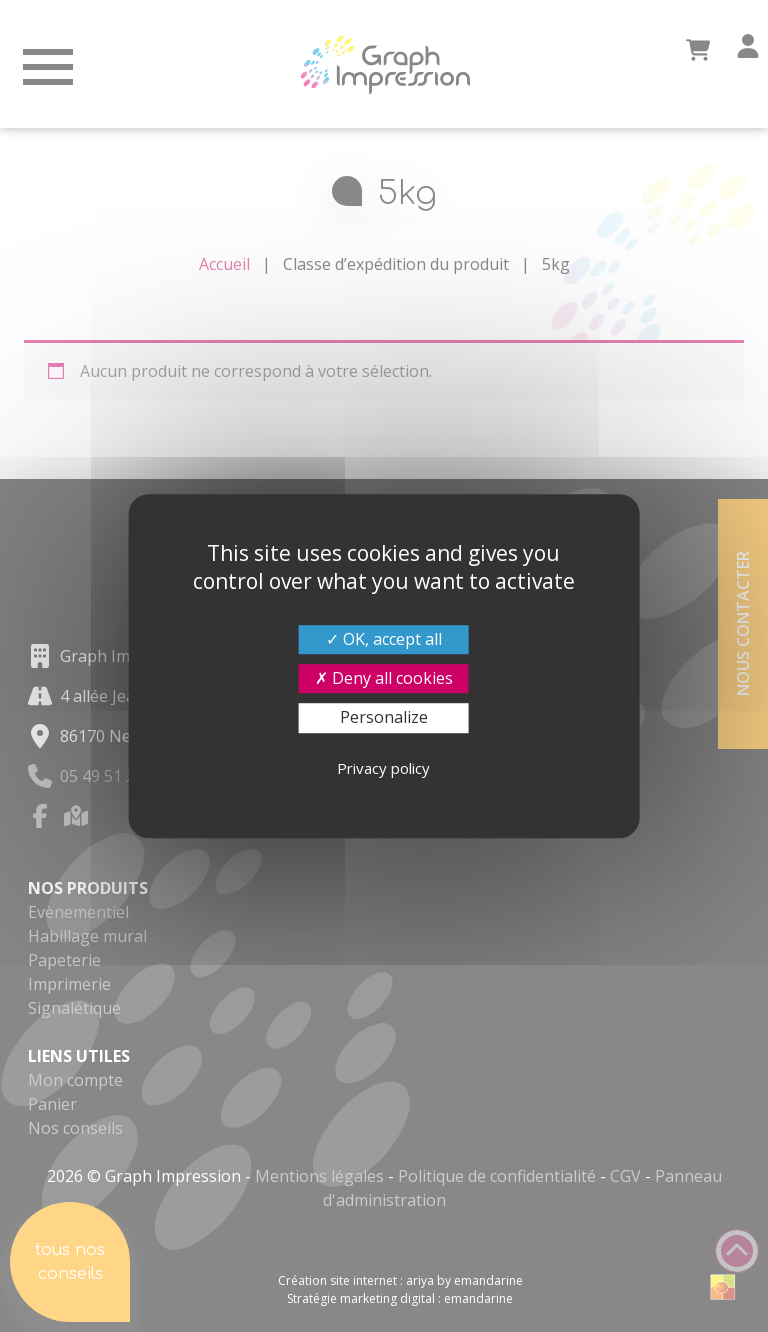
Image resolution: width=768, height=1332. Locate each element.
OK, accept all (384, 639)
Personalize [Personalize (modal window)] (384, 718)
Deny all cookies (384, 678)
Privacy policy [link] (383, 768)
